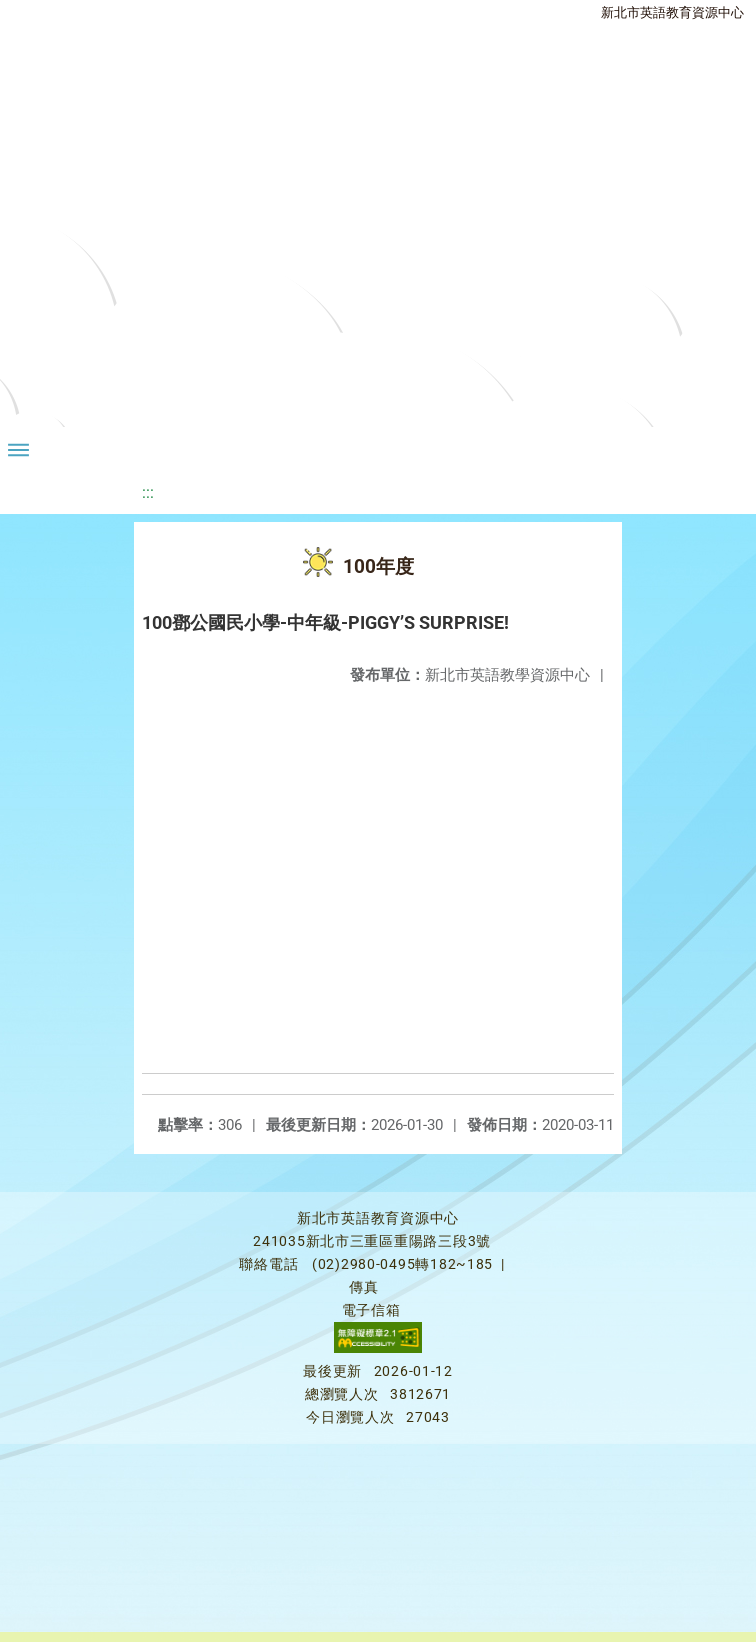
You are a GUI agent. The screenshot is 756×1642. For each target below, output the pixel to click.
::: (148, 492)
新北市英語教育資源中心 (672, 12)
